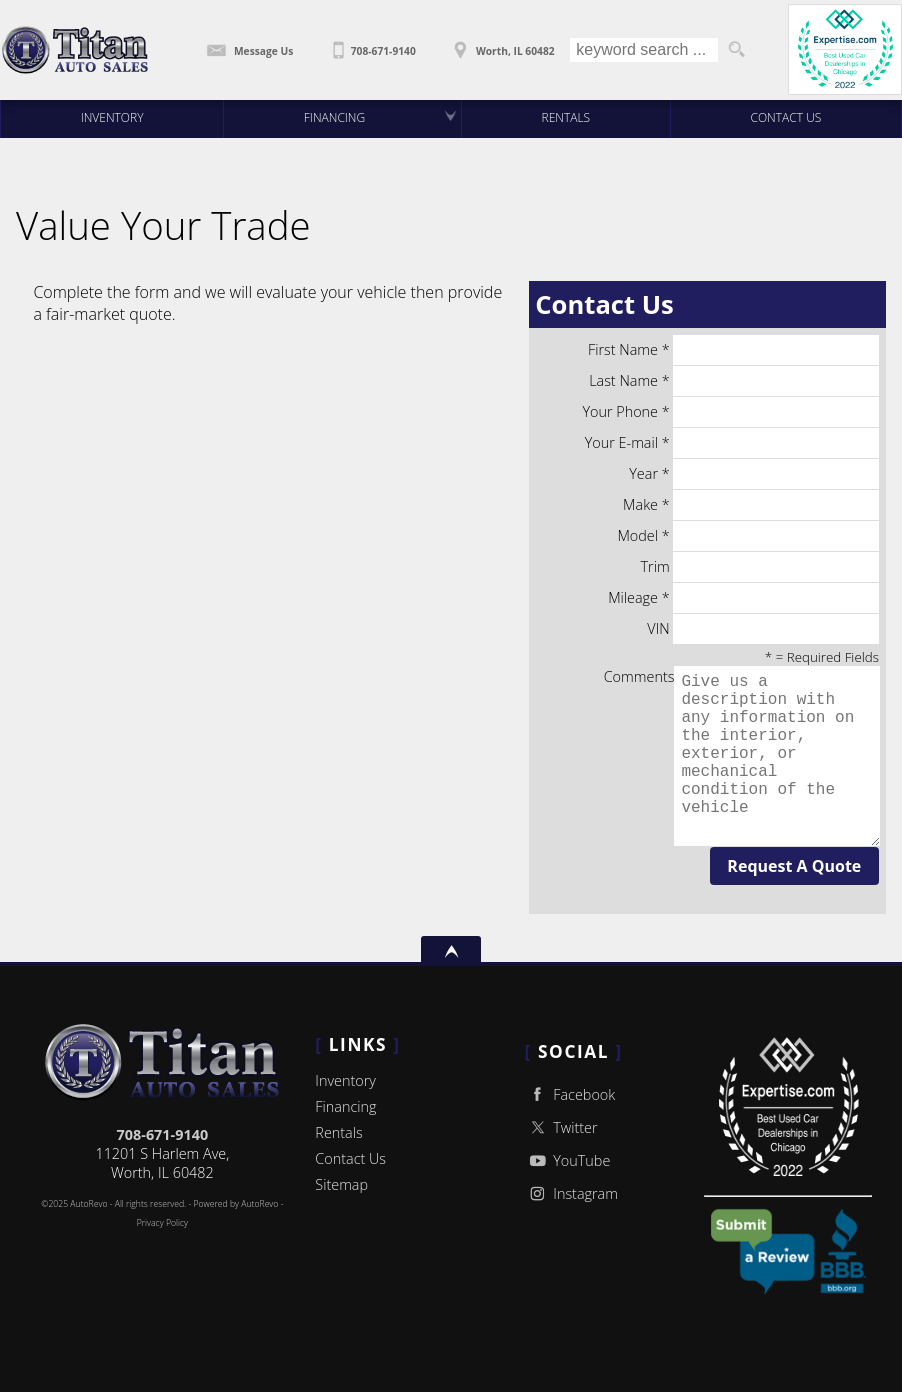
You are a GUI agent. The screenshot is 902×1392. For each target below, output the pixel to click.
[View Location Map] (502, 44)
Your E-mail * (732, 443)
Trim (760, 567)
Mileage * (743, 598)
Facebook (570, 1094)
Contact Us (350, 1158)
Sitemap (341, 1184)
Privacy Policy (162, 1223)
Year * (754, 474)
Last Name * (734, 381)
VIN (763, 629)
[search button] (736, 50)
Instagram (571, 1193)
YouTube (568, 1160)
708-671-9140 (163, 1134)
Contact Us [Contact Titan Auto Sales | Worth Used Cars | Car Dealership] (786, 117)
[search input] (644, 50)
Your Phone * (730, 412)
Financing (345, 1106)
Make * (751, 505)
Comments (741, 756)
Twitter (561, 1127)
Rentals (566, 117)
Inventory (345, 1080)
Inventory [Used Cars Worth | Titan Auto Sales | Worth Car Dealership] (112, 117)
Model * (747, 536)
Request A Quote (794, 866)
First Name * (733, 350)
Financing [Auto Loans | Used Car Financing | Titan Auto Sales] (334, 117)
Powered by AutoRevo (235, 1204)
